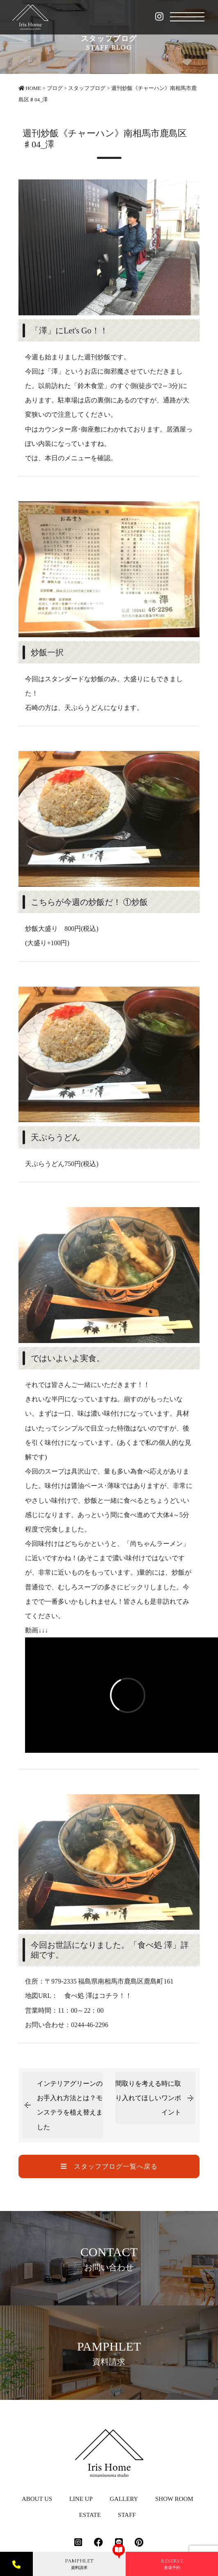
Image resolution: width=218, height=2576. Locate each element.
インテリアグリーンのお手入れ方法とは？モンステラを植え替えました (70, 2105)
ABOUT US (37, 2499)
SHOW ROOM (174, 2499)
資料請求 (79, 2564)
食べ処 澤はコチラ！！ (98, 1995)
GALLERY (124, 2499)
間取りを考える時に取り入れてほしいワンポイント (148, 2098)
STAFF (127, 2515)
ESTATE (90, 2515)
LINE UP (81, 2499)
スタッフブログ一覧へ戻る (109, 2166)
